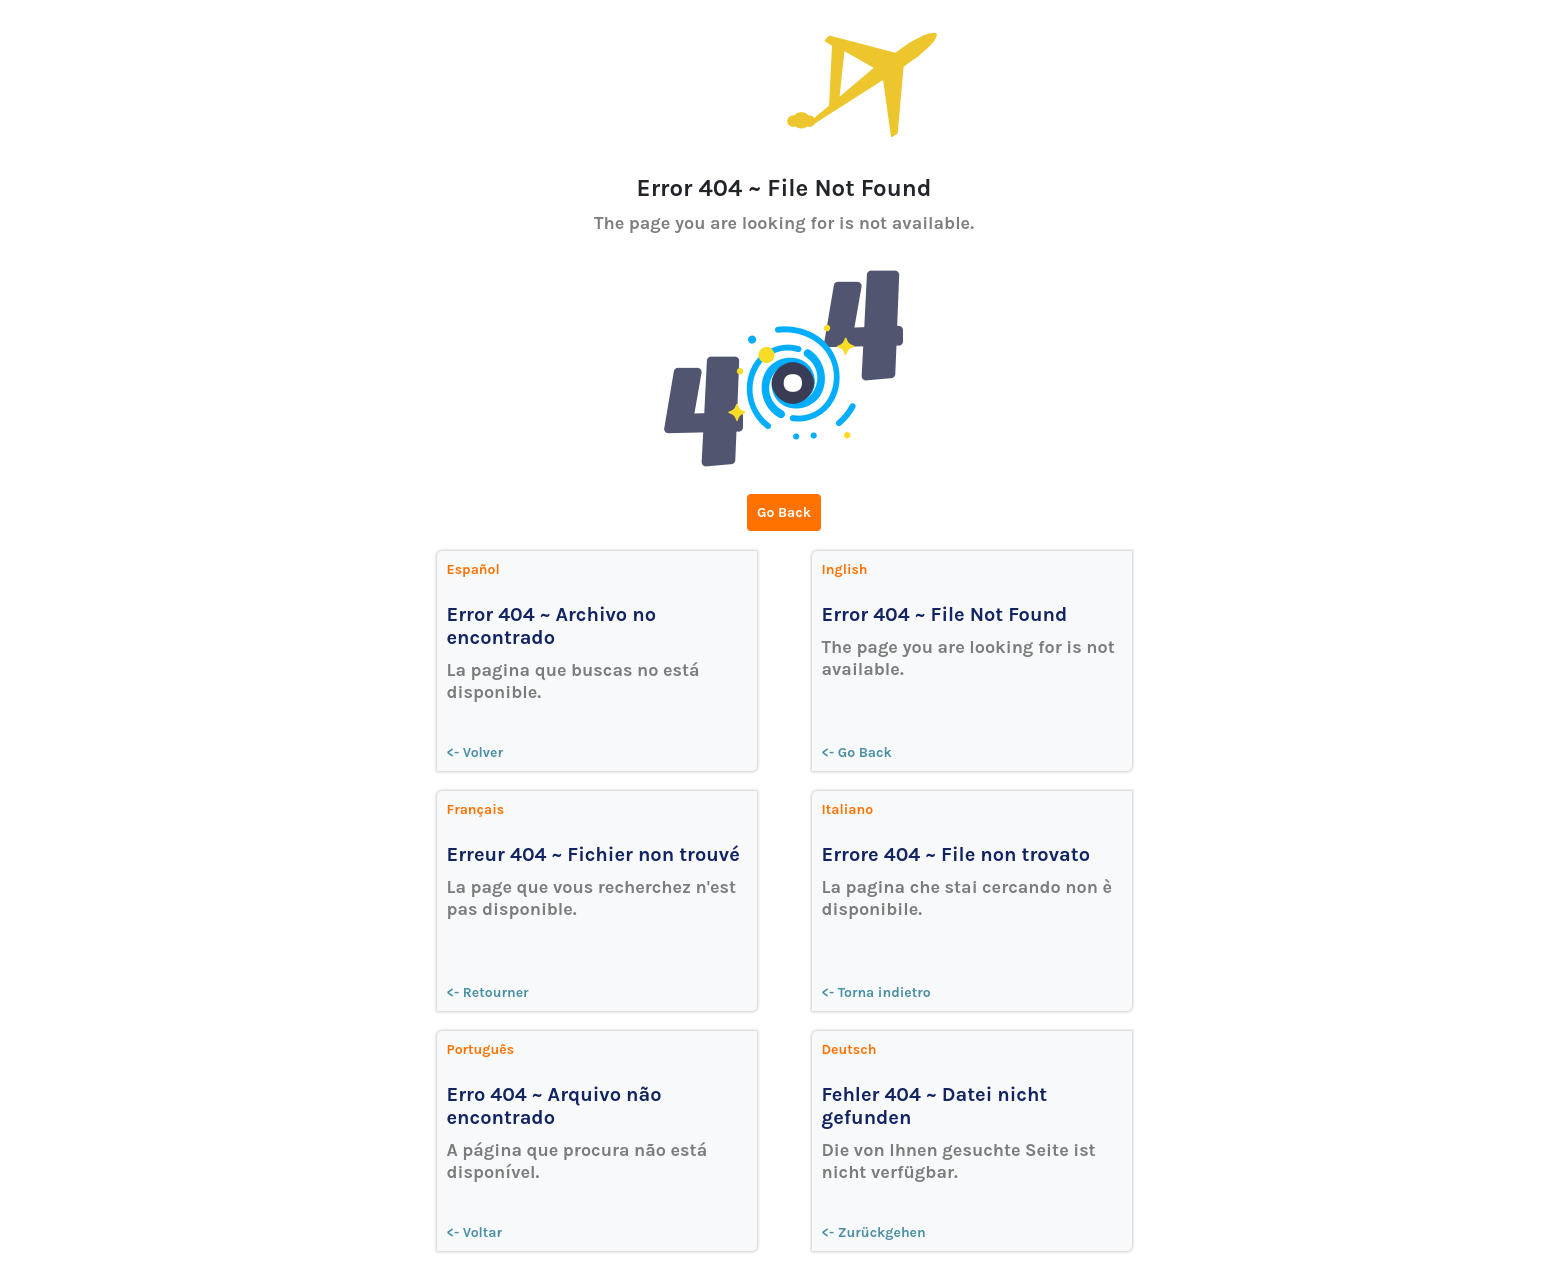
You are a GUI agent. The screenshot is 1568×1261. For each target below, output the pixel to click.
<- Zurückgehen (874, 1232)
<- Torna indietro (876, 992)
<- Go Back (857, 752)
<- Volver (475, 752)
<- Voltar (475, 1232)
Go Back (784, 512)
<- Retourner (488, 992)
